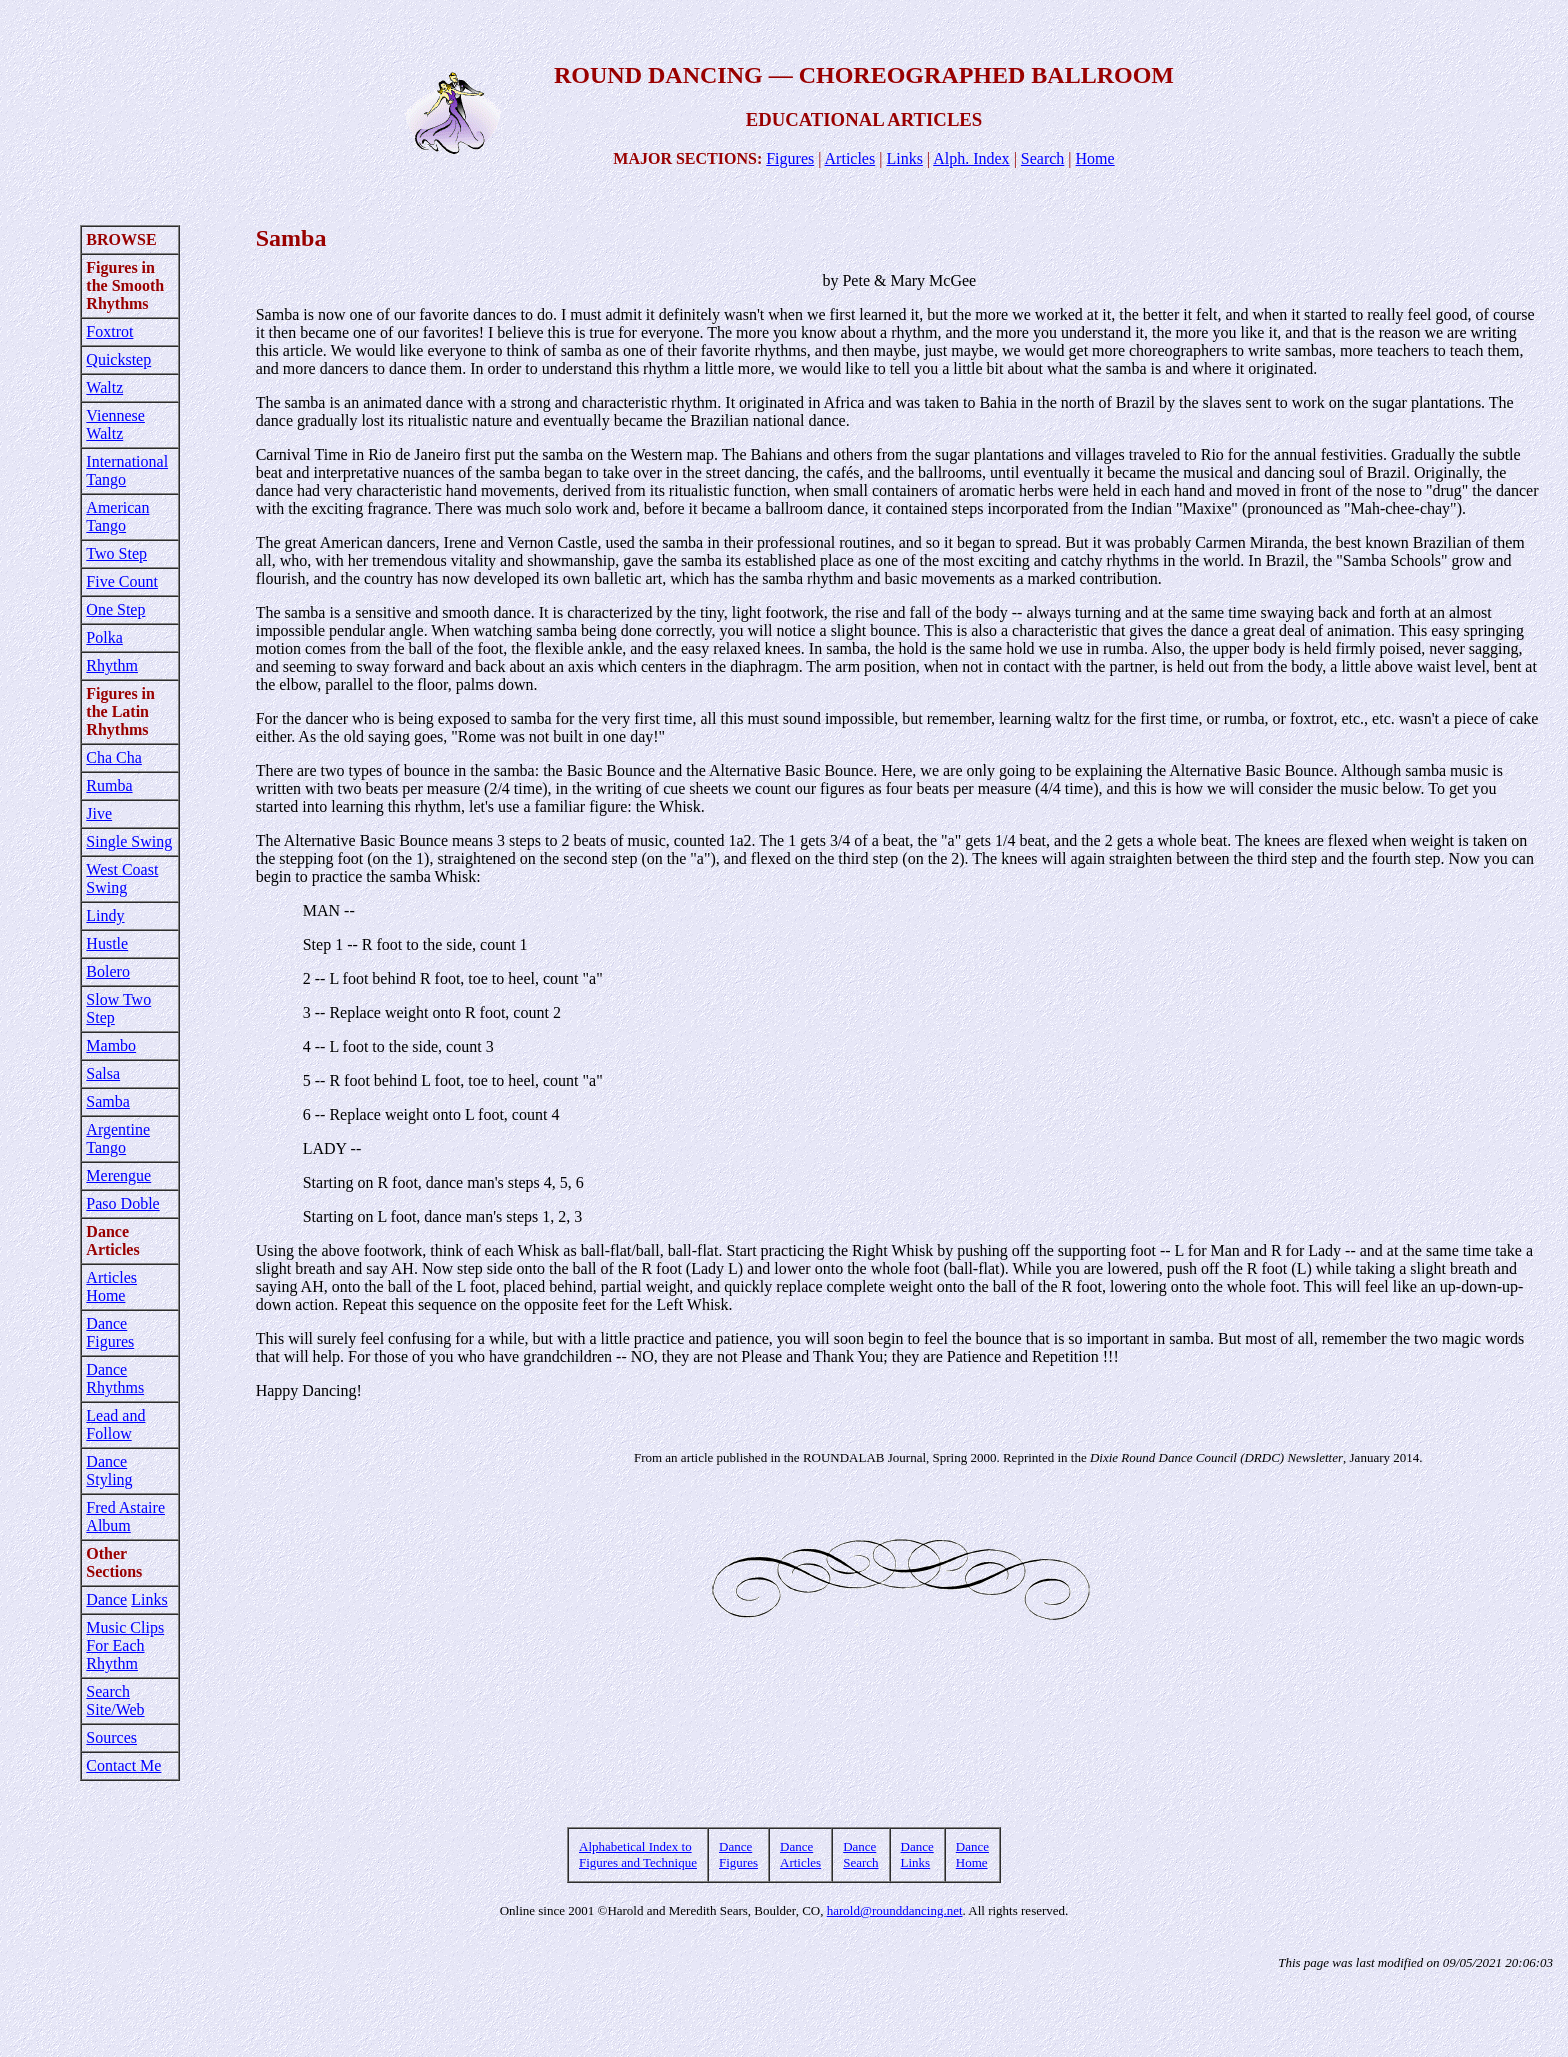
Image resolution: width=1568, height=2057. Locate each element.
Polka (104, 637)
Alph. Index (971, 158)
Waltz (104, 387)
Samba (108, 1101)
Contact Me (123, 1765)
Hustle (107, 943)
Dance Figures (110, 1332)
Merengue (118, 1175)
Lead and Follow (115, 1424)
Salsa (103, 1073)
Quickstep (118, 359)
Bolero (108, 971)
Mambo (111, 1045)
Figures (790, 158)
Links (904, 158)
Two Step (116, 553)
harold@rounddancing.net (895, 1910)
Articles (850, 158)
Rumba (109, 785)
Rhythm (112, 665)
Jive (99, 813)
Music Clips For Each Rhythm (125, 1645)
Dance (106, 1599)
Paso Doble (122, 1203)
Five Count (122, 581)
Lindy (105, 915)
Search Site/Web (115, 1700)
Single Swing (129, 841)
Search (1043, 158)
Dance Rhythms (115, 1378)
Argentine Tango (118, 1138)
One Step (115, 609)
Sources (111, 1737)
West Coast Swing (122, 878)
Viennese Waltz (115, 424)
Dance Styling (109, 1470)
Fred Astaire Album (125, 1516)
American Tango (117, 516)
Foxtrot (109, 331)
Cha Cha (114, 757)
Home (1095, 158)
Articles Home (111, 1286)
